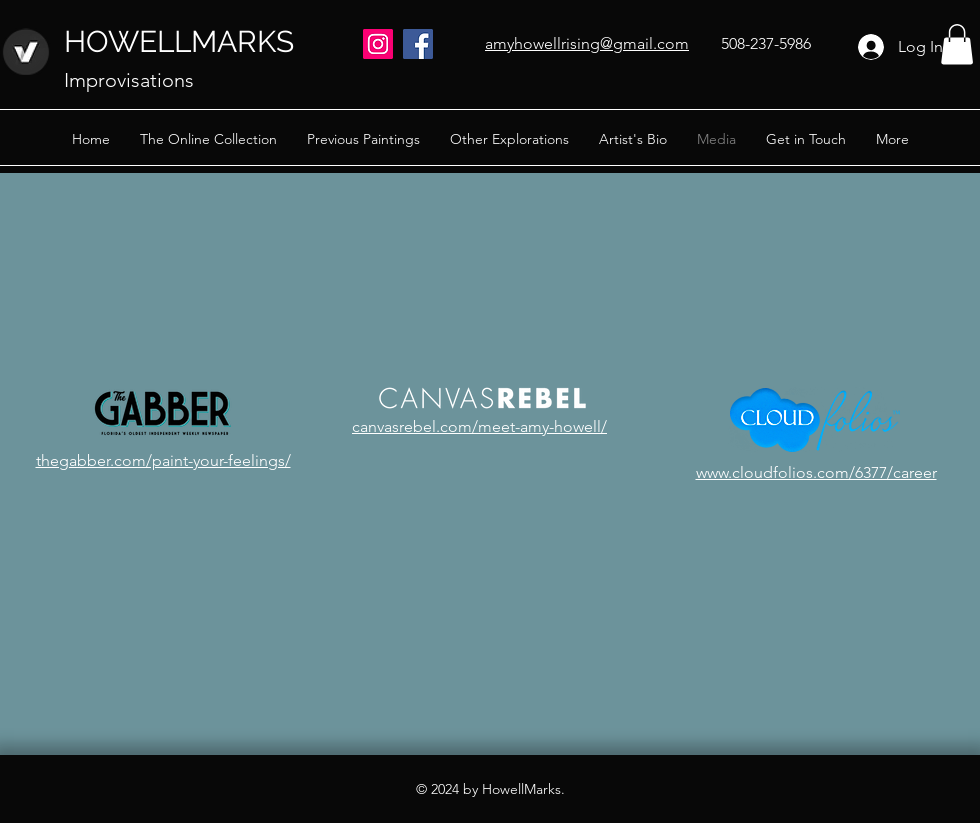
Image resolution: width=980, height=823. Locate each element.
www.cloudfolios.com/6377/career (816, 472)
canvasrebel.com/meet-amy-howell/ (479, 426)
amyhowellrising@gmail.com (587, 43)
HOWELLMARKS (179, 41)
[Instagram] (378, 44)
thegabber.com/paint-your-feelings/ (163, 460)
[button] (957, 44)
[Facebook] (418, 44)
